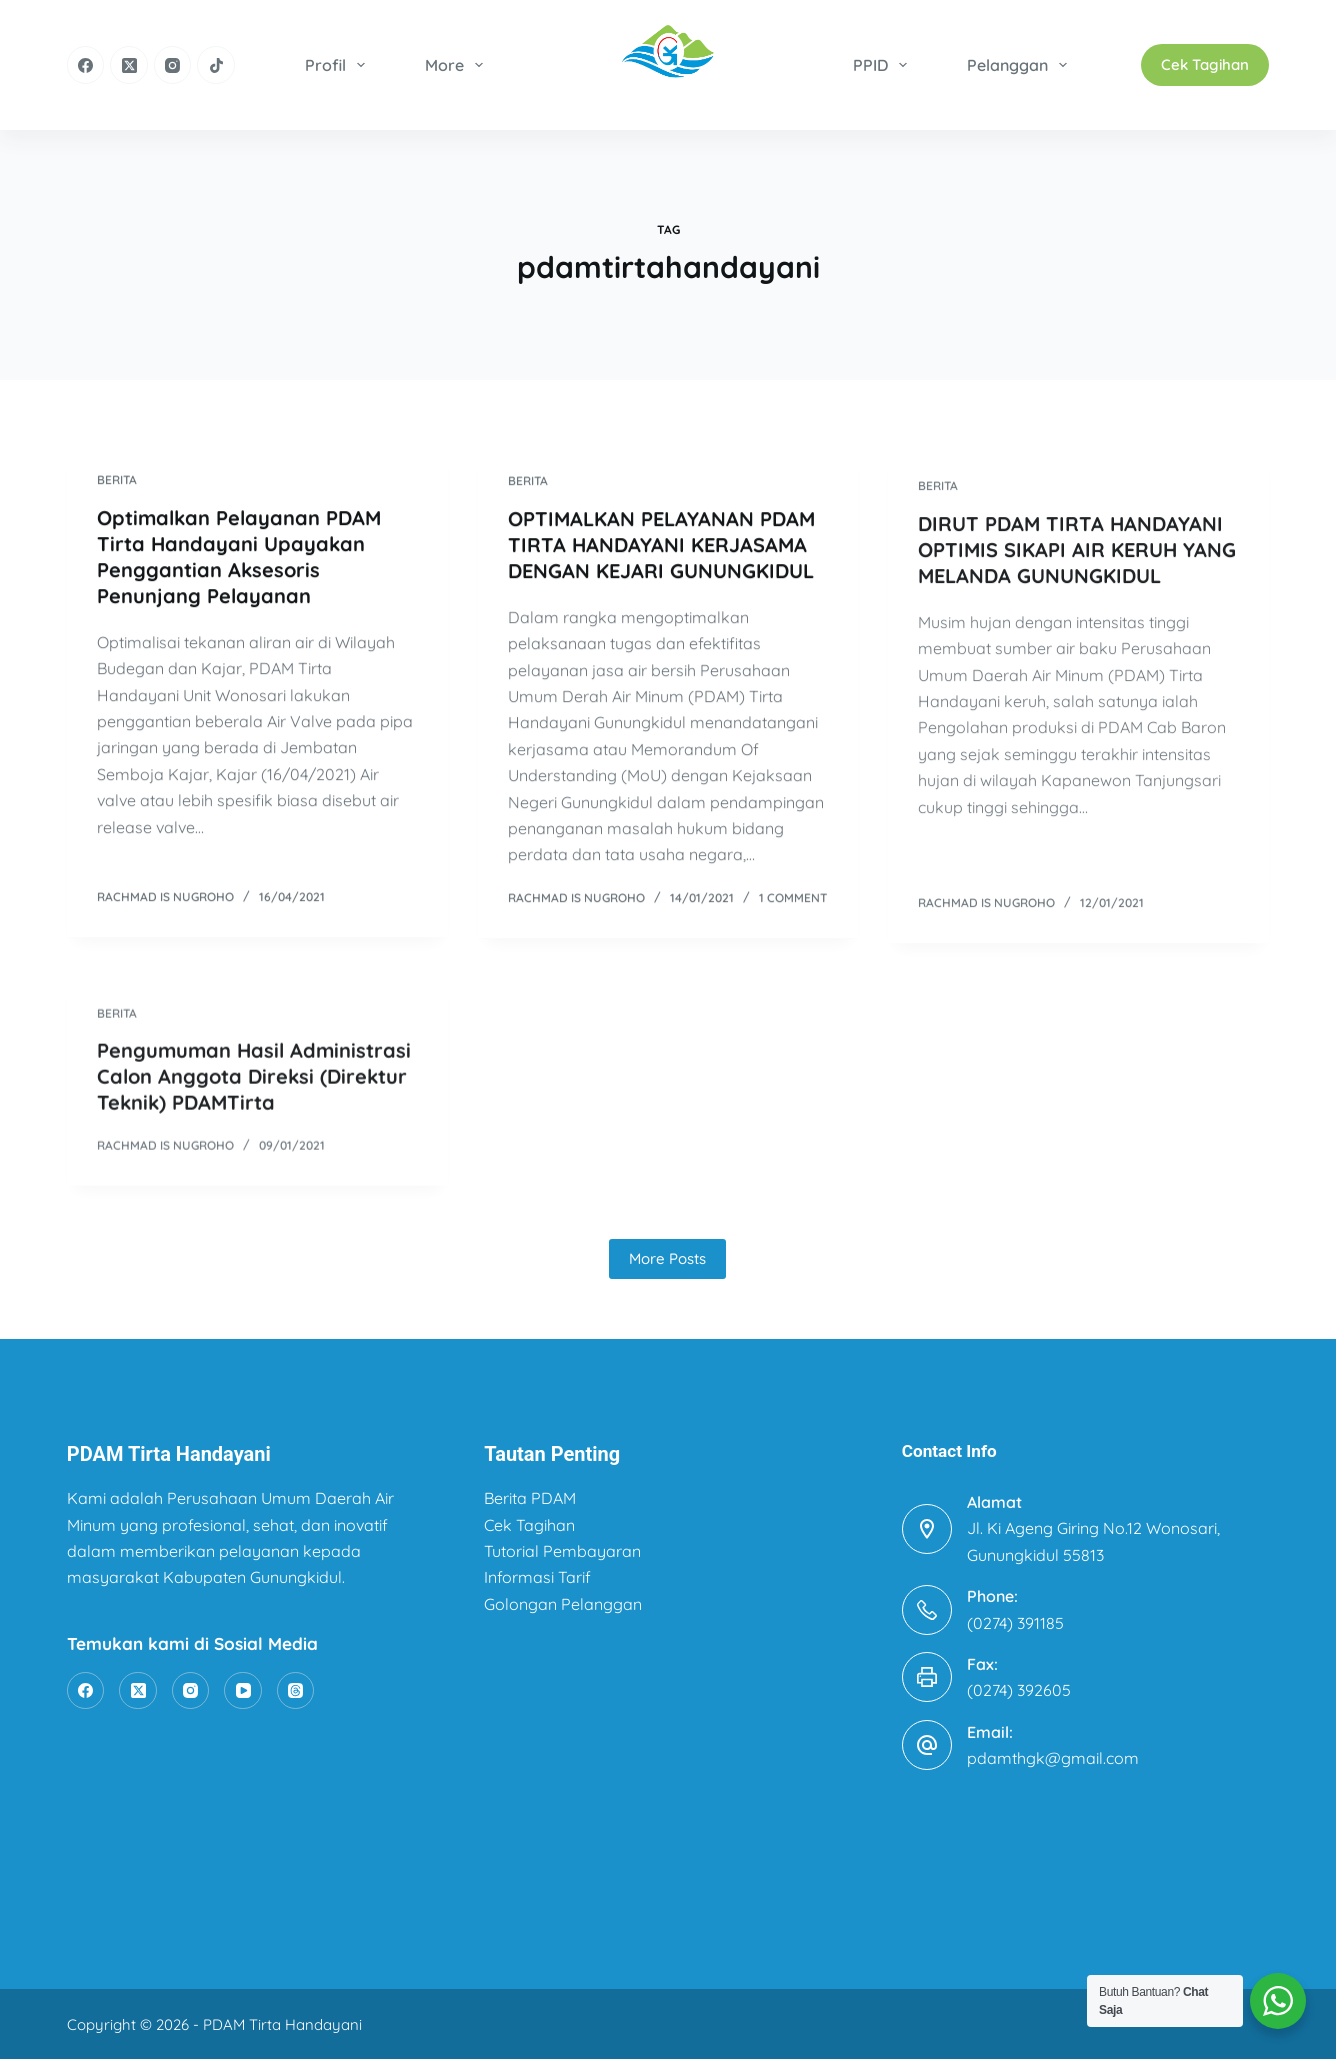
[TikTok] (216, 65)
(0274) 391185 (1015, 1623)
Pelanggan (1021, 65)
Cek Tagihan (1205, 64)
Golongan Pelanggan (563, 1604)
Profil (339, 65)
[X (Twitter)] (129, 65)
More (458, 65)
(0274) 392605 (1019, 1690)
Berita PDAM (530, 1498)
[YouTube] (243, 1691)
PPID (884, 65)
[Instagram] (173, 65)
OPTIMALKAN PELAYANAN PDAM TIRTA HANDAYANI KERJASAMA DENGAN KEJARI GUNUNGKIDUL (661, 547)
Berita (117, 480)
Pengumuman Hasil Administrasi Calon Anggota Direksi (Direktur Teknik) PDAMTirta (254, 1092)
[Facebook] (86, 65)
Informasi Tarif (537, 1577)
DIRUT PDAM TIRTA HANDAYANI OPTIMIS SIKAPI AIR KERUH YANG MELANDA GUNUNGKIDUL (1077, 564)
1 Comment (793, 900)
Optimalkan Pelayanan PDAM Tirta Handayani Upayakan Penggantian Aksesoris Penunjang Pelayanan (239, 557)
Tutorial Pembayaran (562, 1551)
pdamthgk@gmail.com (1053, 1758)
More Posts (667, 1258)
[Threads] (296, 1691)
